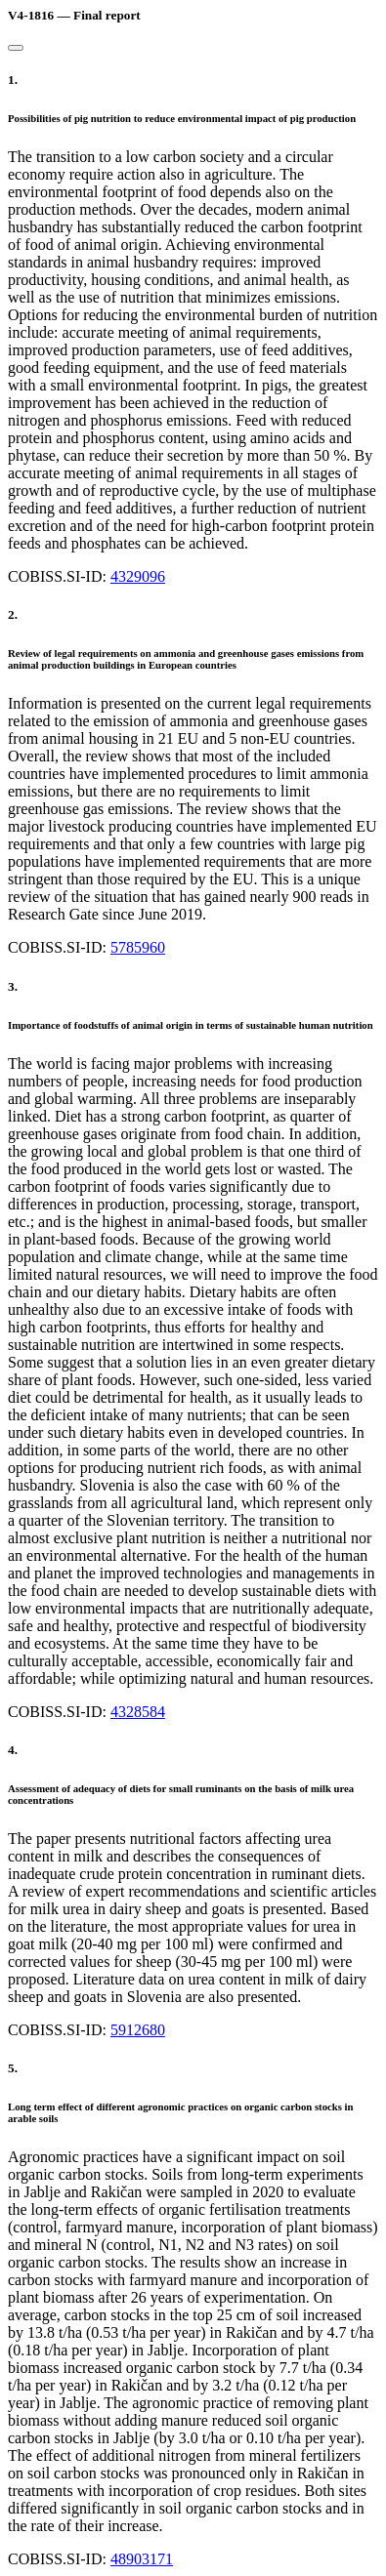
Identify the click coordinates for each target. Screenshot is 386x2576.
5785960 (137, 947)
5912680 (137, 2030)
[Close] (15, 48)
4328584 (137, 1711)
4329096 (137, 576)
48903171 (141, 2559)
